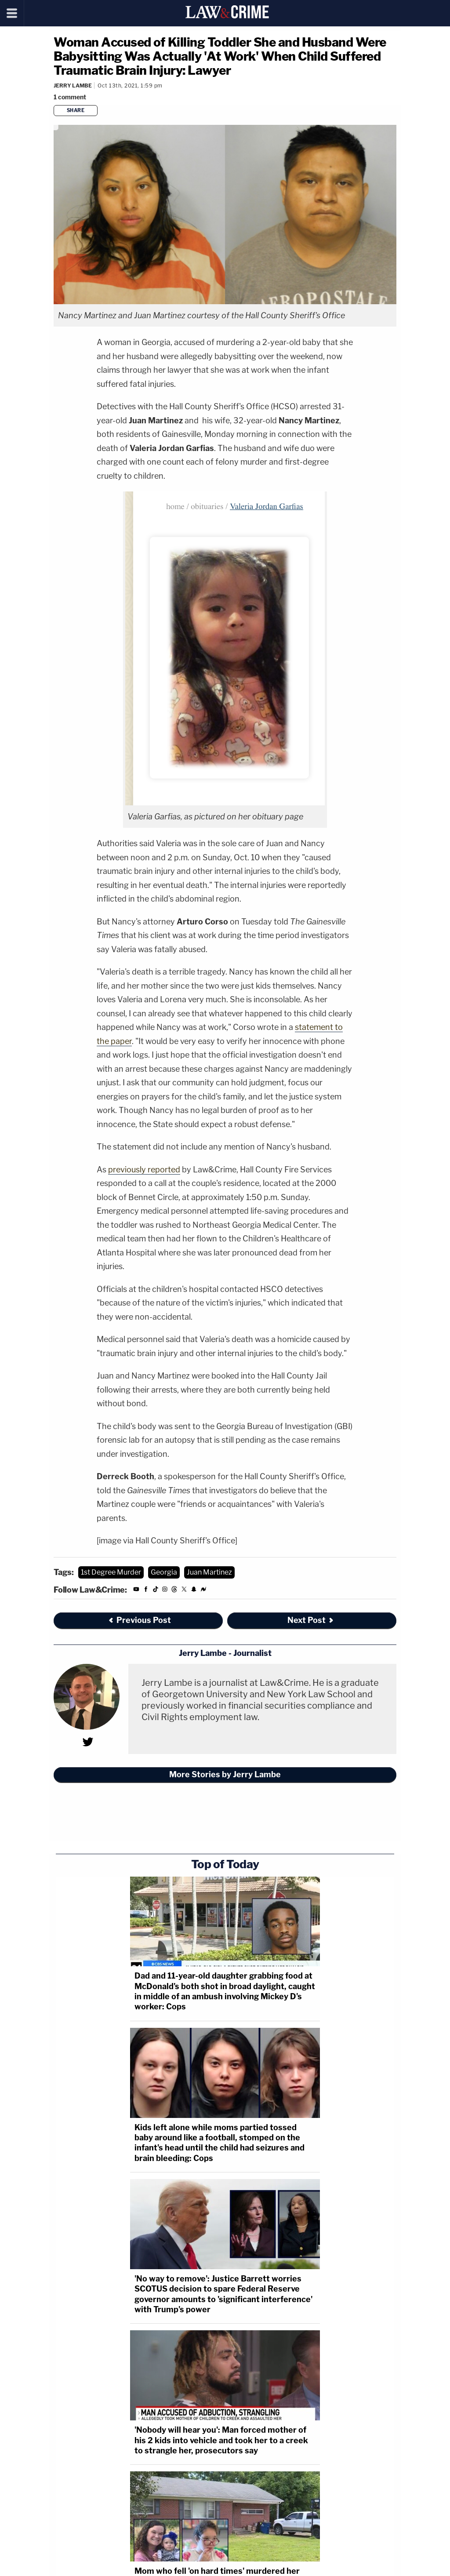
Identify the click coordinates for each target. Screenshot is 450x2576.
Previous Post (139, 1620)
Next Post (310, 1620)
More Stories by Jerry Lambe (225, 1774)
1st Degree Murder (111, 1572)
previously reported (144, 1169)
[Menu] (12, 13)
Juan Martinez (209, 1572)
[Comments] (71, 97)
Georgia (164, 1572)
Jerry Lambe (73, 85)
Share (76, 110)
